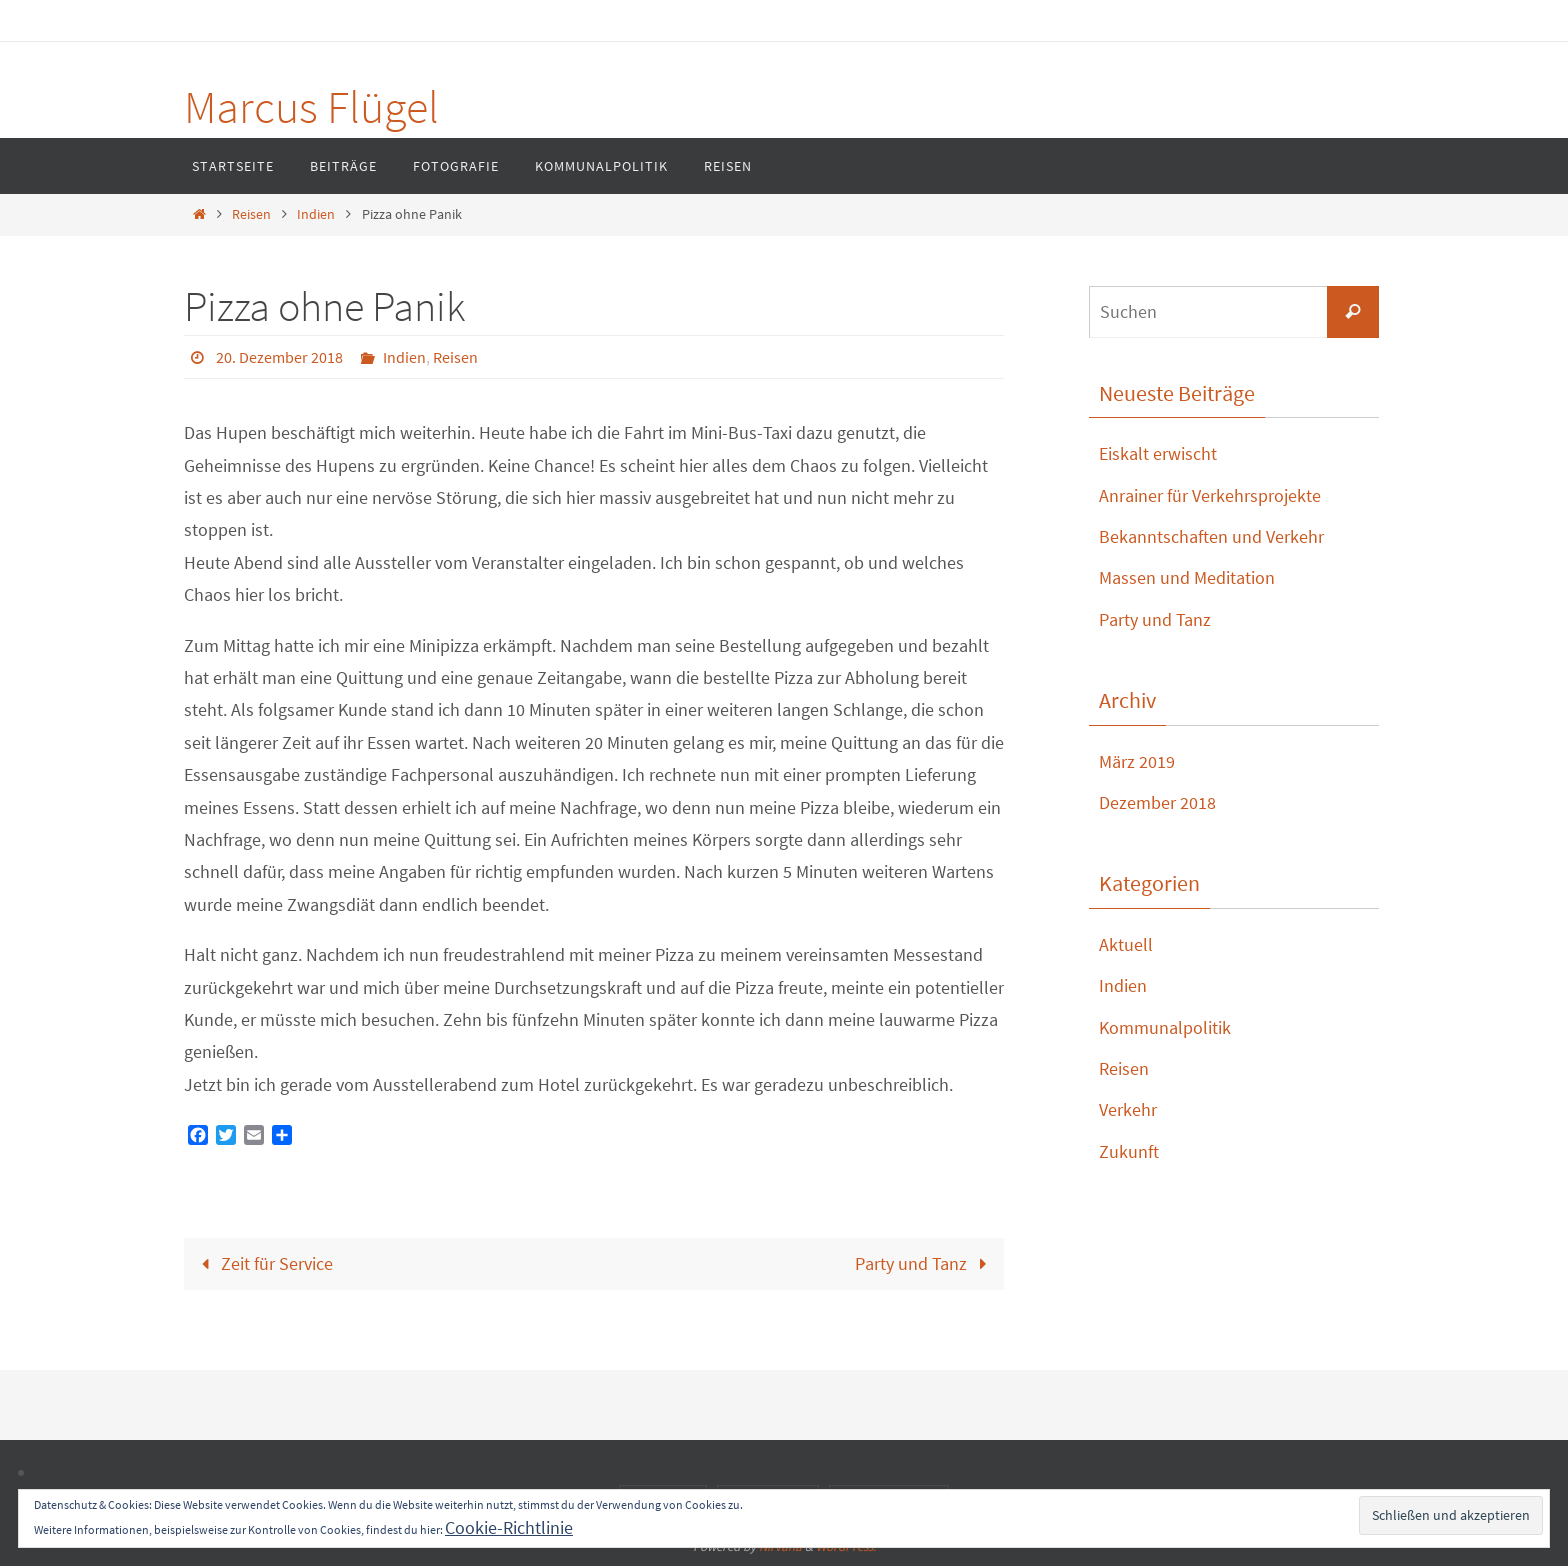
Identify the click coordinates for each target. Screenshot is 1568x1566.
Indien (316, 214)
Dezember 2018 (1157, 802)
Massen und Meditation (1187, 577)
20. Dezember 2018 (279, 357)
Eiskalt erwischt (1158, 453)
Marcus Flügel (311, 107)
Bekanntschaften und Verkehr (1211, 536)
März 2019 (1137, 761)
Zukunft (1129, 1151)
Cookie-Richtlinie (509, 1527)
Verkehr (1128, 1109)
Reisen (251, 214)
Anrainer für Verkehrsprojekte (1210, 495)
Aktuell (1126, 944)
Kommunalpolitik (1165, 1027)
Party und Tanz (925, 1263)
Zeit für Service (262, 1263)
